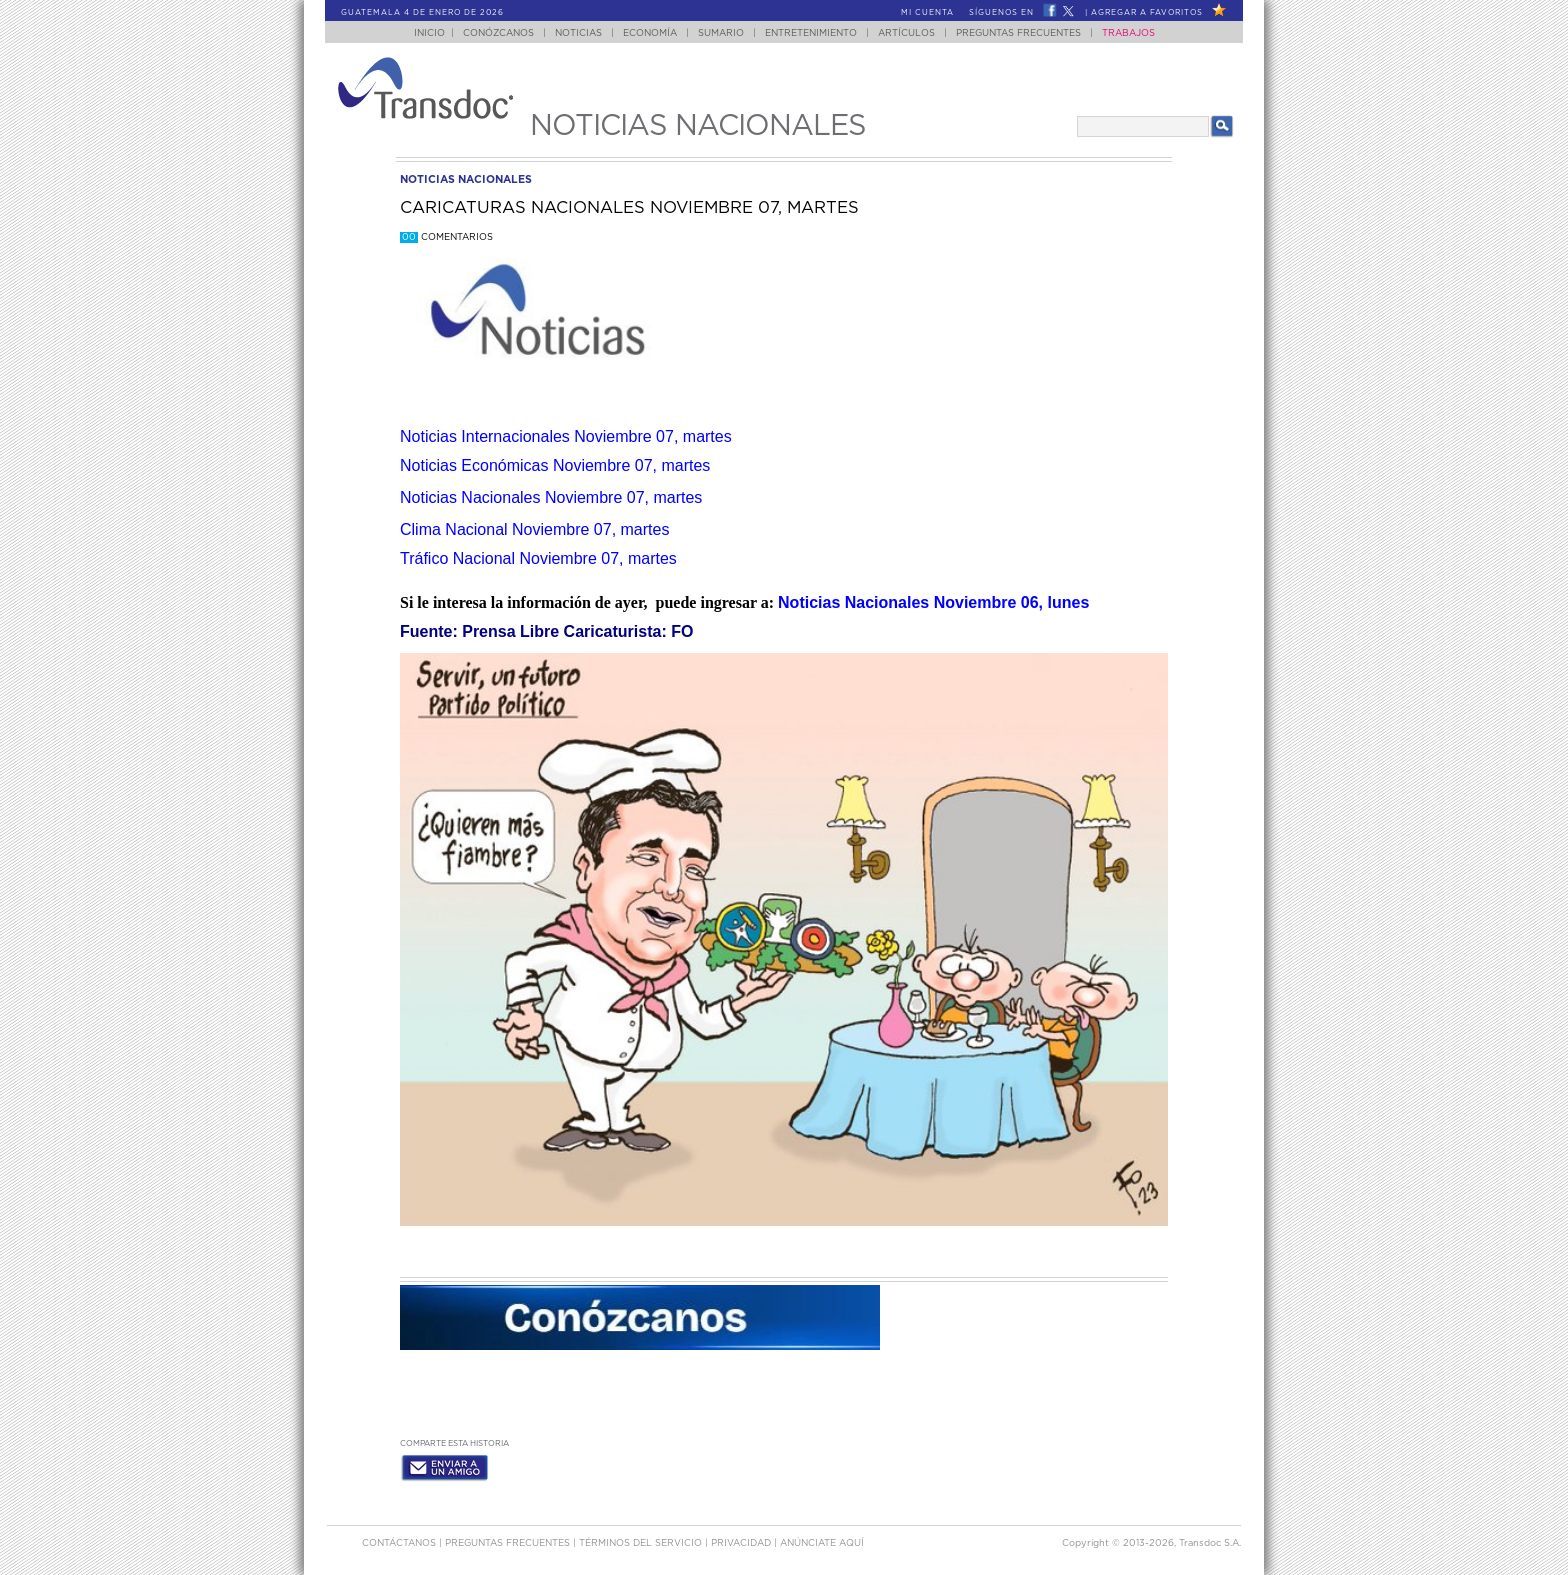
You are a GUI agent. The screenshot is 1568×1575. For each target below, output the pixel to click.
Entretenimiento (811, 33)
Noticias (578, 33)
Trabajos (1128, 33)
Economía (650, 33)
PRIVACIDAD (742, 1543)
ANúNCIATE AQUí (822, 1543)
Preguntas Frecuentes (1018, 33)
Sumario (721, 33)
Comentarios (446, 237)
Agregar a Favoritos (1147, 13)
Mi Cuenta (927, 13)
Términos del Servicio (642, 1543)
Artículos (906, 33)
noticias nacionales (466, 179)
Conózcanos (498, 33)
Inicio (429, 33)
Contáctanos (400, 1543)
